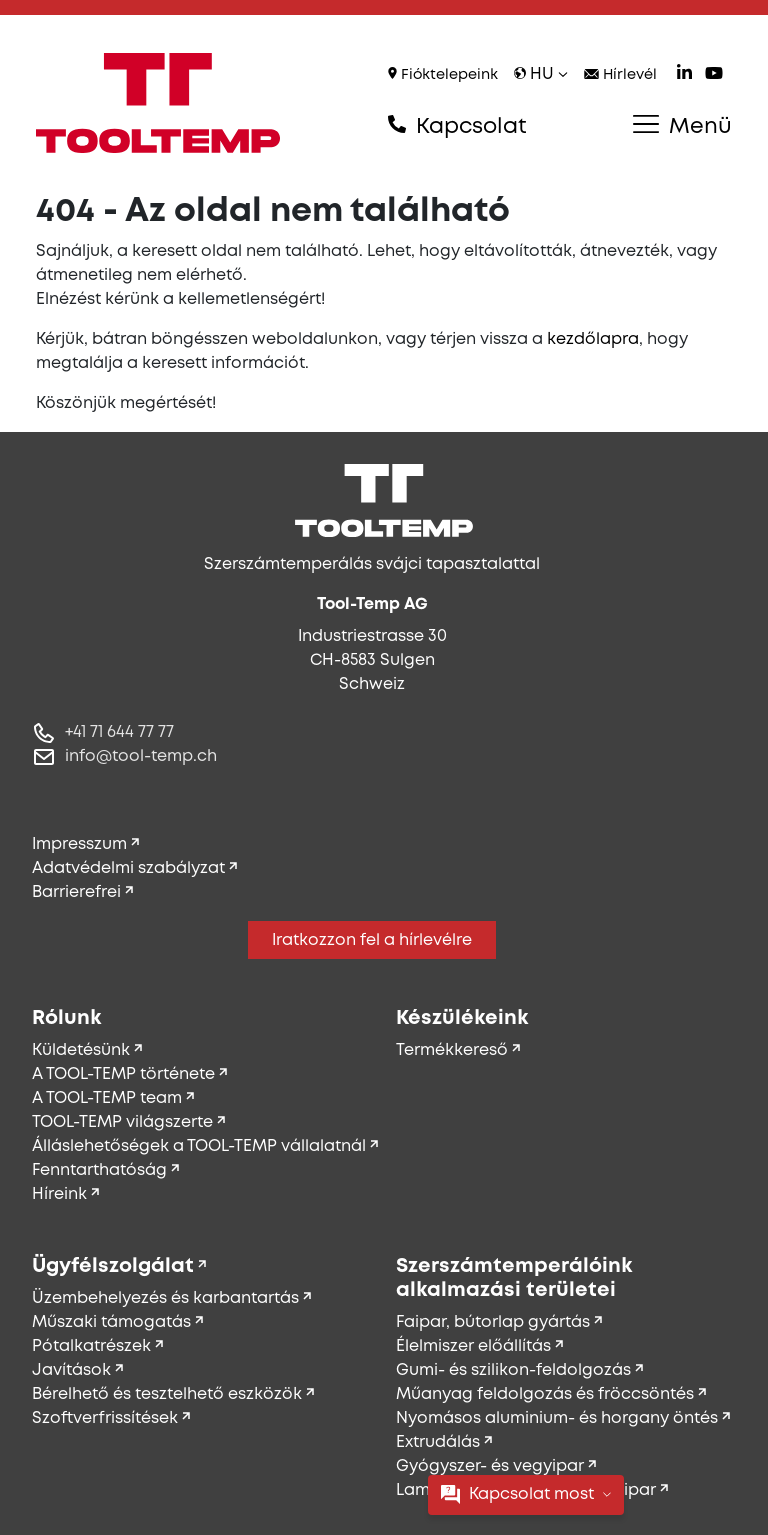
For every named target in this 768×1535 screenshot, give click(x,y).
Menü (682, 126)
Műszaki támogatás (111, 1322)
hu (541, 74)
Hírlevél (620, 75)
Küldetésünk (81, 1050)
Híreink (59, 1194)
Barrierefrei (76, 892)
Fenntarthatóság (99, 1170)
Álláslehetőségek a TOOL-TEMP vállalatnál (199, 1146)
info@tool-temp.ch (141, 756)
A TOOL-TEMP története (123, 1074)
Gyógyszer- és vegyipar (490, 1466)
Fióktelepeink (443, 74)
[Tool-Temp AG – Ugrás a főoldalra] (158, 103)
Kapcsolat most (526, 1494)
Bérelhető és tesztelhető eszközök (167, 1394)
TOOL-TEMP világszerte (122, 1122)
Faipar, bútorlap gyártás (493, 1322)
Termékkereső (452, 1050)
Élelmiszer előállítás (473, 1346)
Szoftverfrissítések (105, 1418)
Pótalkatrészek (91, 1346)
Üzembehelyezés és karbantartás (165, 1298)
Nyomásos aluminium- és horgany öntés (557, 1418)
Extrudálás (438, 1442)
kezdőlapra (593, 339)
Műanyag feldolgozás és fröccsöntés (545, 1394)
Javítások (71, 1370)
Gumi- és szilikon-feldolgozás (513, 1370)
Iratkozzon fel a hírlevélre (372, 940)
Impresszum (79, 844)
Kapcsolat (457, 126)
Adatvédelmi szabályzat (128, 868)
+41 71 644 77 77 (119, 732)
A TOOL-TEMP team (107, 1098)
